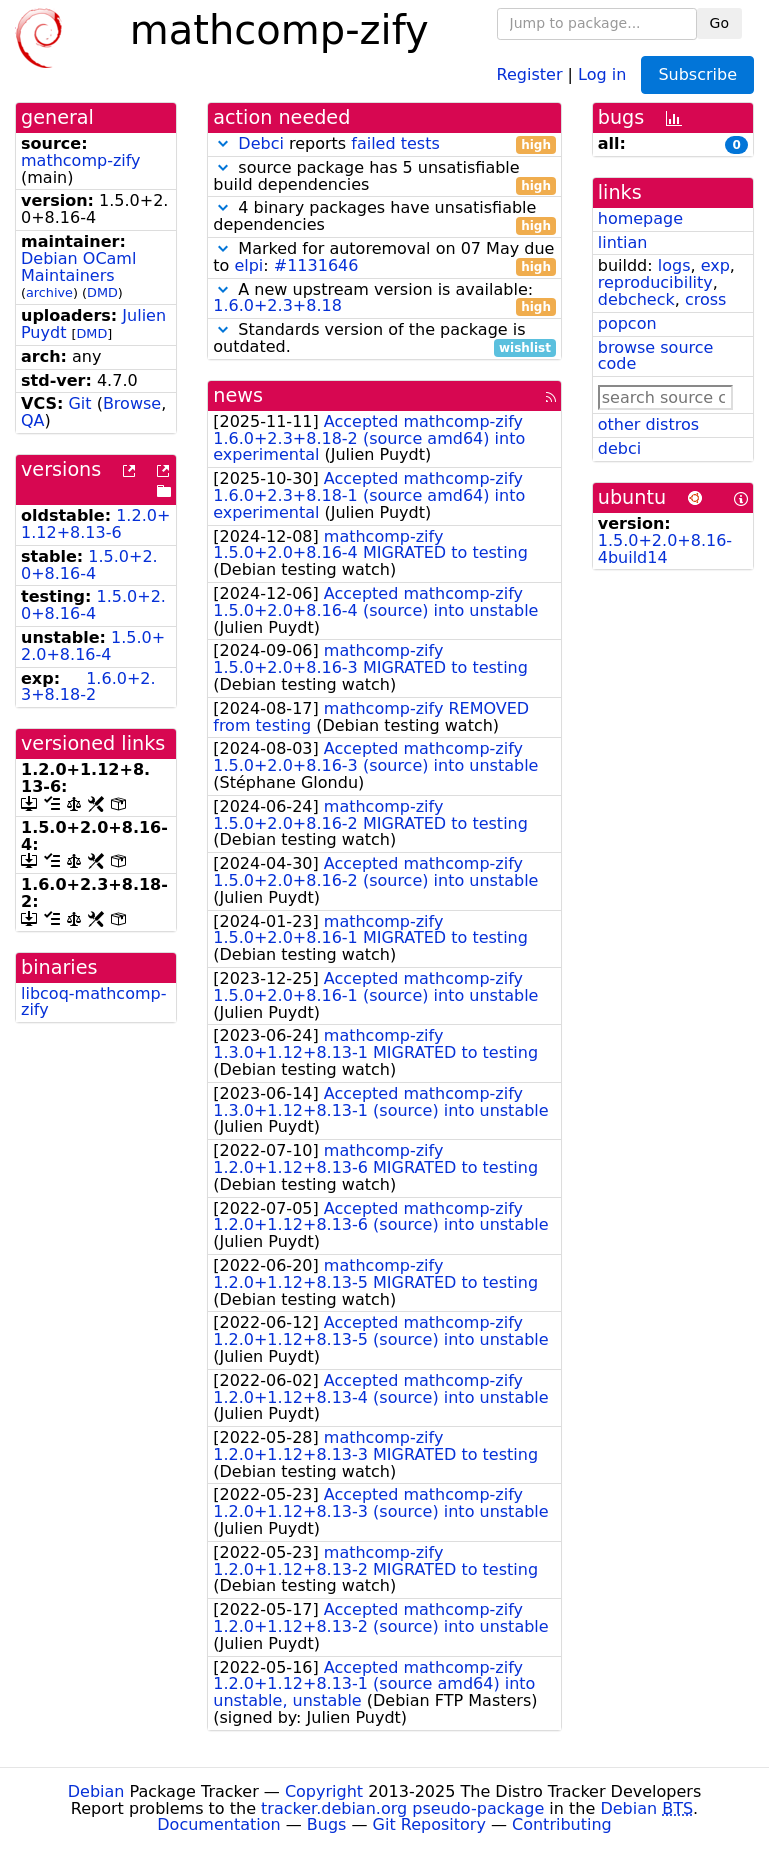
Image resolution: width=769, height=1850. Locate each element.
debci (619, 448)
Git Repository (429, 1824)
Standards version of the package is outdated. (384, 339)
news (238, 395)
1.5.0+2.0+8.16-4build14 (665, 549)
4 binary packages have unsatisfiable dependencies (384, 217)
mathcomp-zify (81, 160)
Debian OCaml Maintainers (78, 267)
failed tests (395, 143)
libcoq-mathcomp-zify (93, 1002)
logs (674, 265)
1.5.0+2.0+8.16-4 (89, 565)
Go (719, 23)
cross (705, 299)
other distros (648, 424)
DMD (102, 292)
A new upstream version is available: (384, 299)
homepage (640, 218)
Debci (261, 143)
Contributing (562, 1824)
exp (715, 265)
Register (530, 73)
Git (79, 403)
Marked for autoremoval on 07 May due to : (384, 258)
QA (33, 420)
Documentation (218, 1824)
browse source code (656, 356)
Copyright (324, 1791)
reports (384, 144)
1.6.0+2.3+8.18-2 (88, 687)
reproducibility (655, 282)
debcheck (636, 299)
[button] (223, 143)
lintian (623, 242)
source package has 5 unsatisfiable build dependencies (384, 177)
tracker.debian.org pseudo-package (402, 1808)
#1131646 (316, 265)
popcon (627, 323)
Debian (96, 1791)
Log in (602, 73)
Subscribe (697, 74)
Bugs (327, 1824)
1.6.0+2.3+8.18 (277, 305)
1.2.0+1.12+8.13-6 (95, 524)
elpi (248, 265)
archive (49, 292)
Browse (132, 403)
